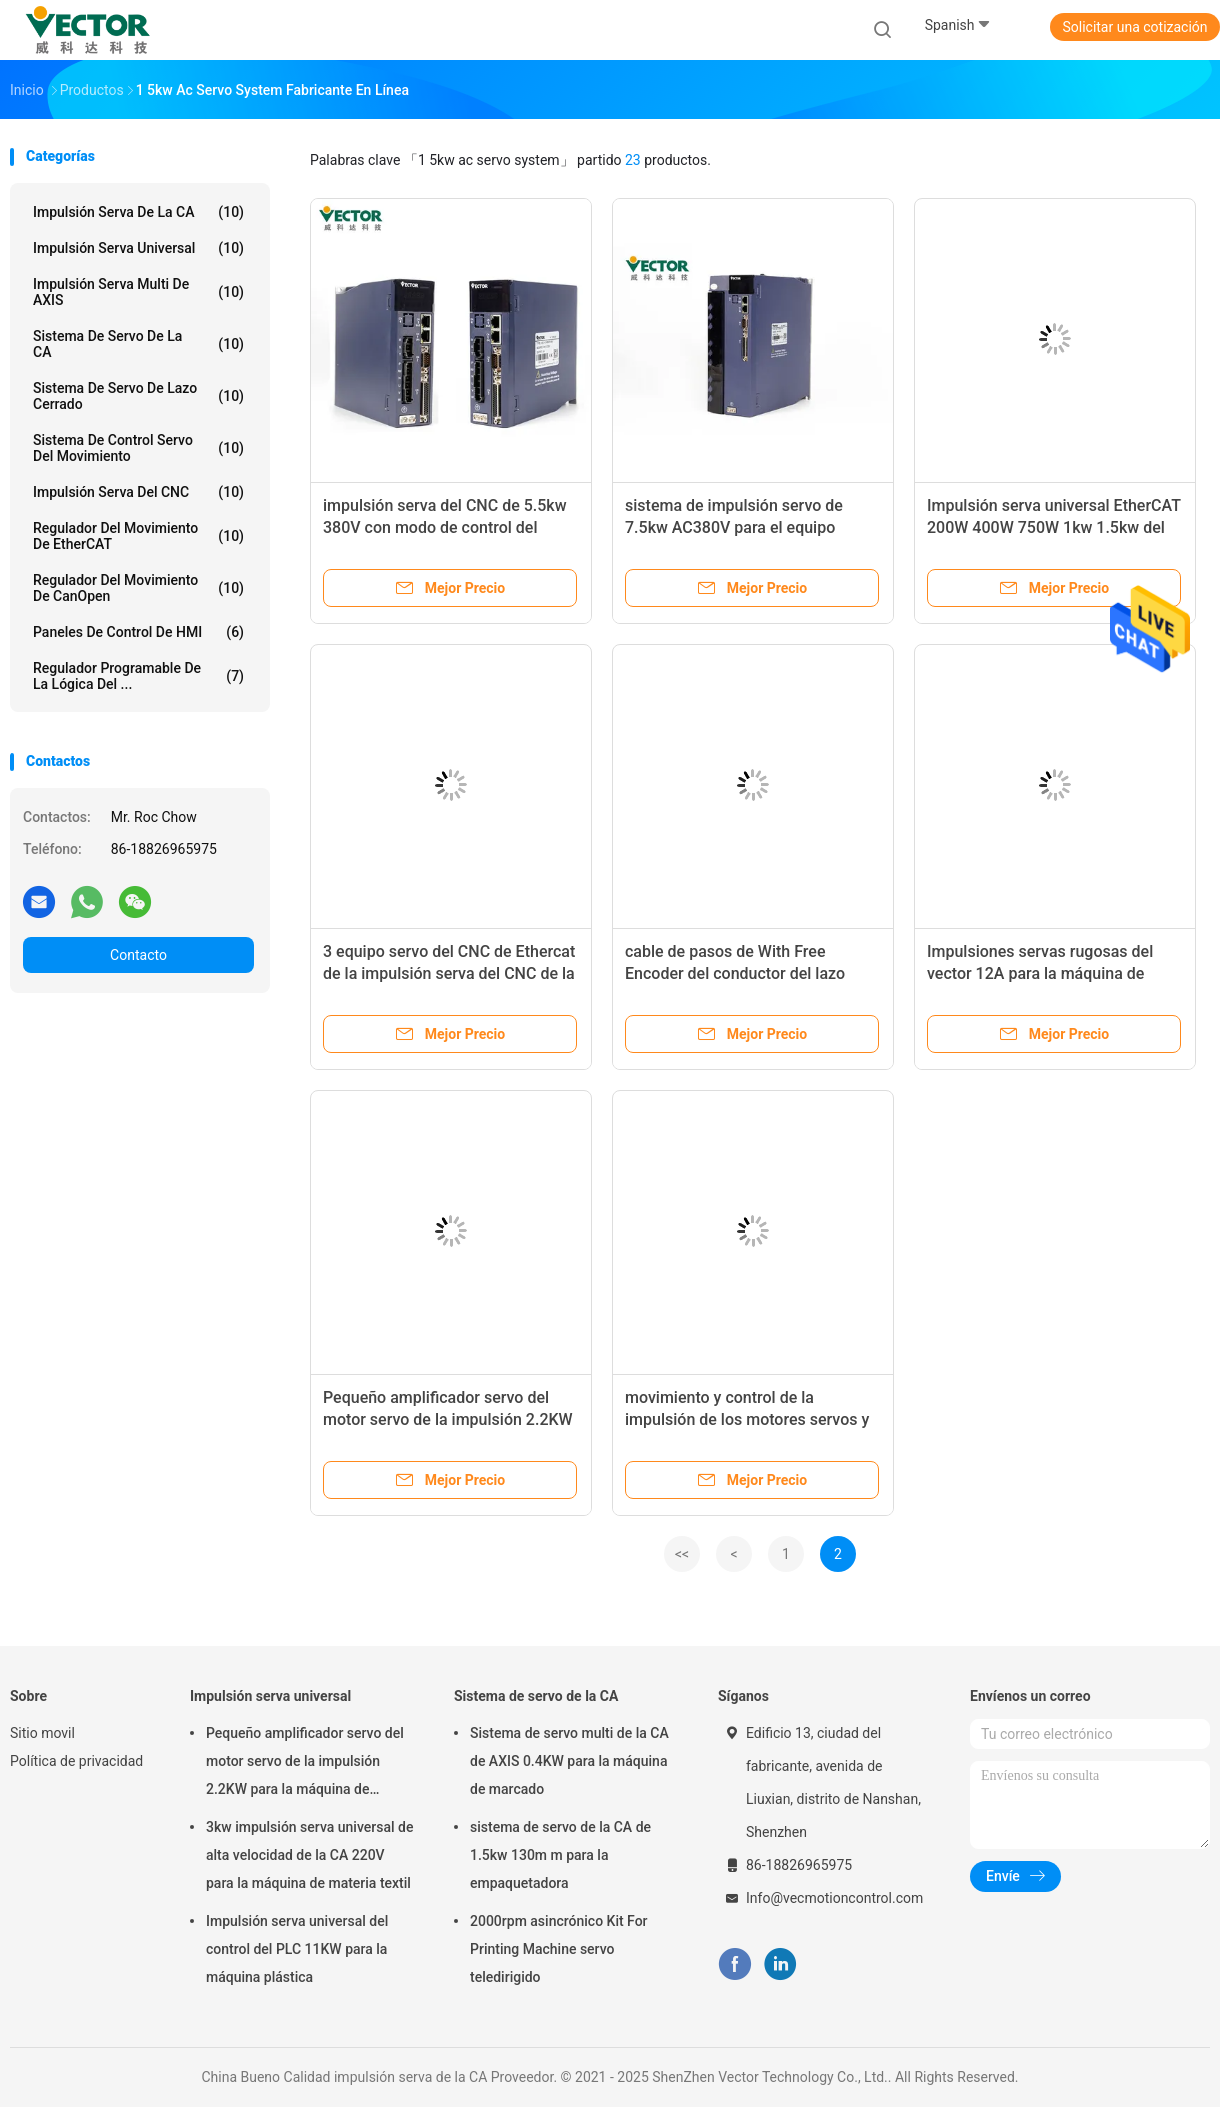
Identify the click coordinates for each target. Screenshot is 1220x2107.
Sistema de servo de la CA (138, 344)
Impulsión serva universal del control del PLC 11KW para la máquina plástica (297, 1949)
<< (682, 1554)
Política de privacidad (76, 1761)
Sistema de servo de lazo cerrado (138, 396)
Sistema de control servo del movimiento (138, 448)
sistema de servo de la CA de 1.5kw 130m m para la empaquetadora (560, 1855)
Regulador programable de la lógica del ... (138, 676)
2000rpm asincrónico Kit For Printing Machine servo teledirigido (559, 1949)
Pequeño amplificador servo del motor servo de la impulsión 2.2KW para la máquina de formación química (305, 1764)
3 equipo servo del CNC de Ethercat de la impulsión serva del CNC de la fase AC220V (449, 973)
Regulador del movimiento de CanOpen (138, 588)
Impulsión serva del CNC (138, 492)
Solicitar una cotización (1134, 27)
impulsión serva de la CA (138, 212)
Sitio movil (42, 1733)
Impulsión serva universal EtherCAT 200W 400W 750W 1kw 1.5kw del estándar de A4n (1054, 527)
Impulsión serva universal (138, 248)
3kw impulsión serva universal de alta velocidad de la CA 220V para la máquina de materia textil (309, 1855)
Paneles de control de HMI (138, 632)
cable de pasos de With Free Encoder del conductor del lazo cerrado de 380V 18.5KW (735, 973)
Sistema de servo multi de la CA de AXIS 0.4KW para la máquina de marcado (569, 1761)
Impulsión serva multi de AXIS (138, 292)
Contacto (138, 955)
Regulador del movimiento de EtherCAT (138, 536)
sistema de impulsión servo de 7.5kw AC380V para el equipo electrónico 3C (734, 527)
